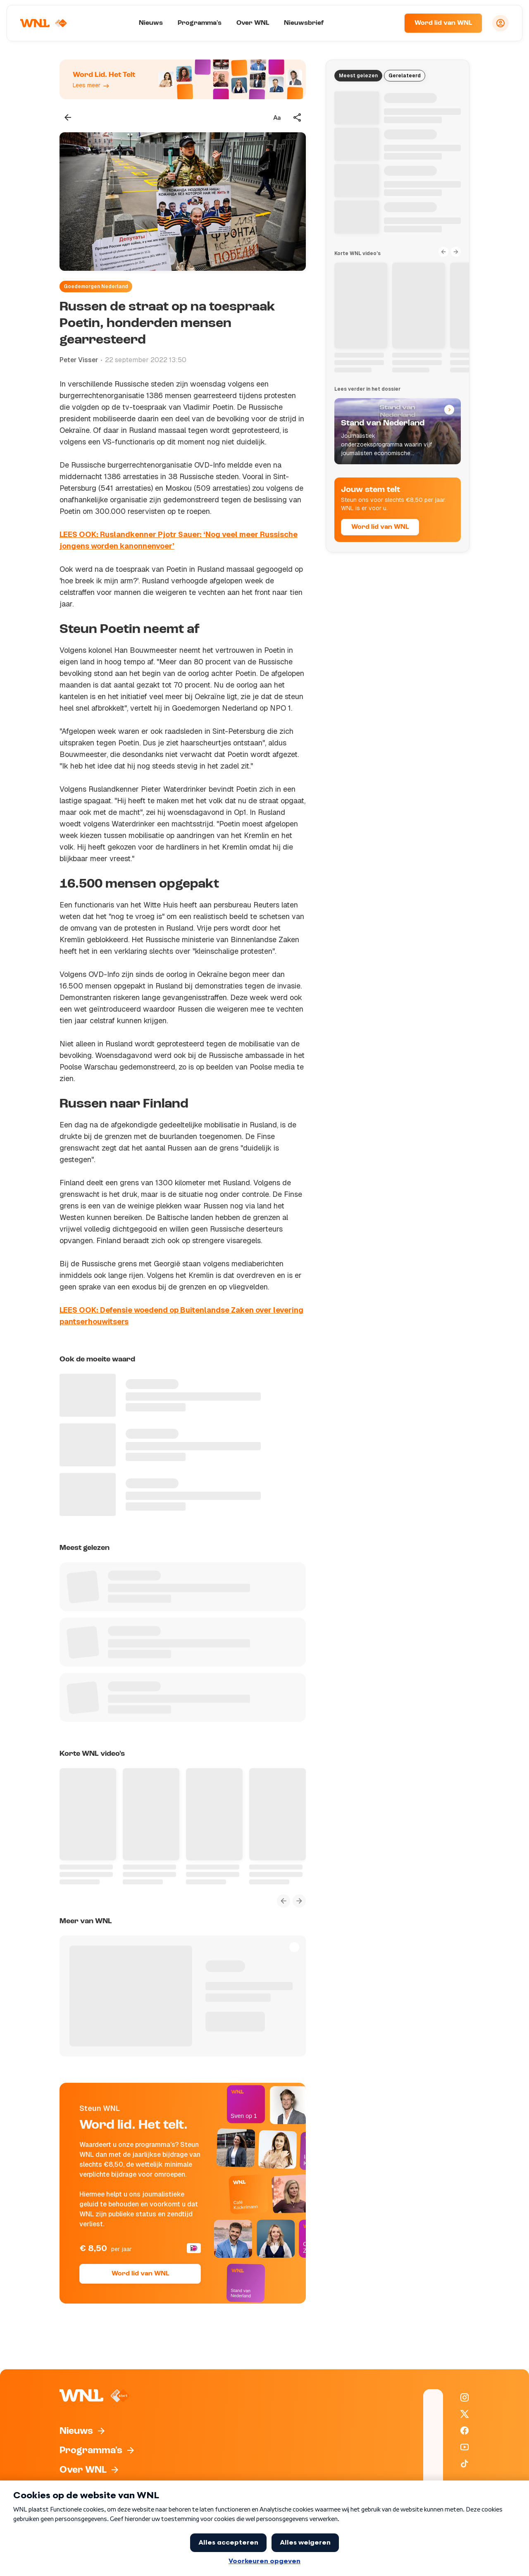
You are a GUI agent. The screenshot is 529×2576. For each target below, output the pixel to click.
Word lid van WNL (443, 23)
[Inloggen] (500, 23)
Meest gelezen (358, 75)
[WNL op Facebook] (464, 2430)
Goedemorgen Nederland (96, 286)
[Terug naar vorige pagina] (68, 117)
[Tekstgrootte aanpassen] (277, 117)
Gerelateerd (404, 75)
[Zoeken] (387, 23)
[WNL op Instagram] (464, 2397)
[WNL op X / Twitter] (464, 2414)
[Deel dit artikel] (297, 117)
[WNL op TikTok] (464, 2464)
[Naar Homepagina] (44, 23)
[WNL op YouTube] (464, 2447)
